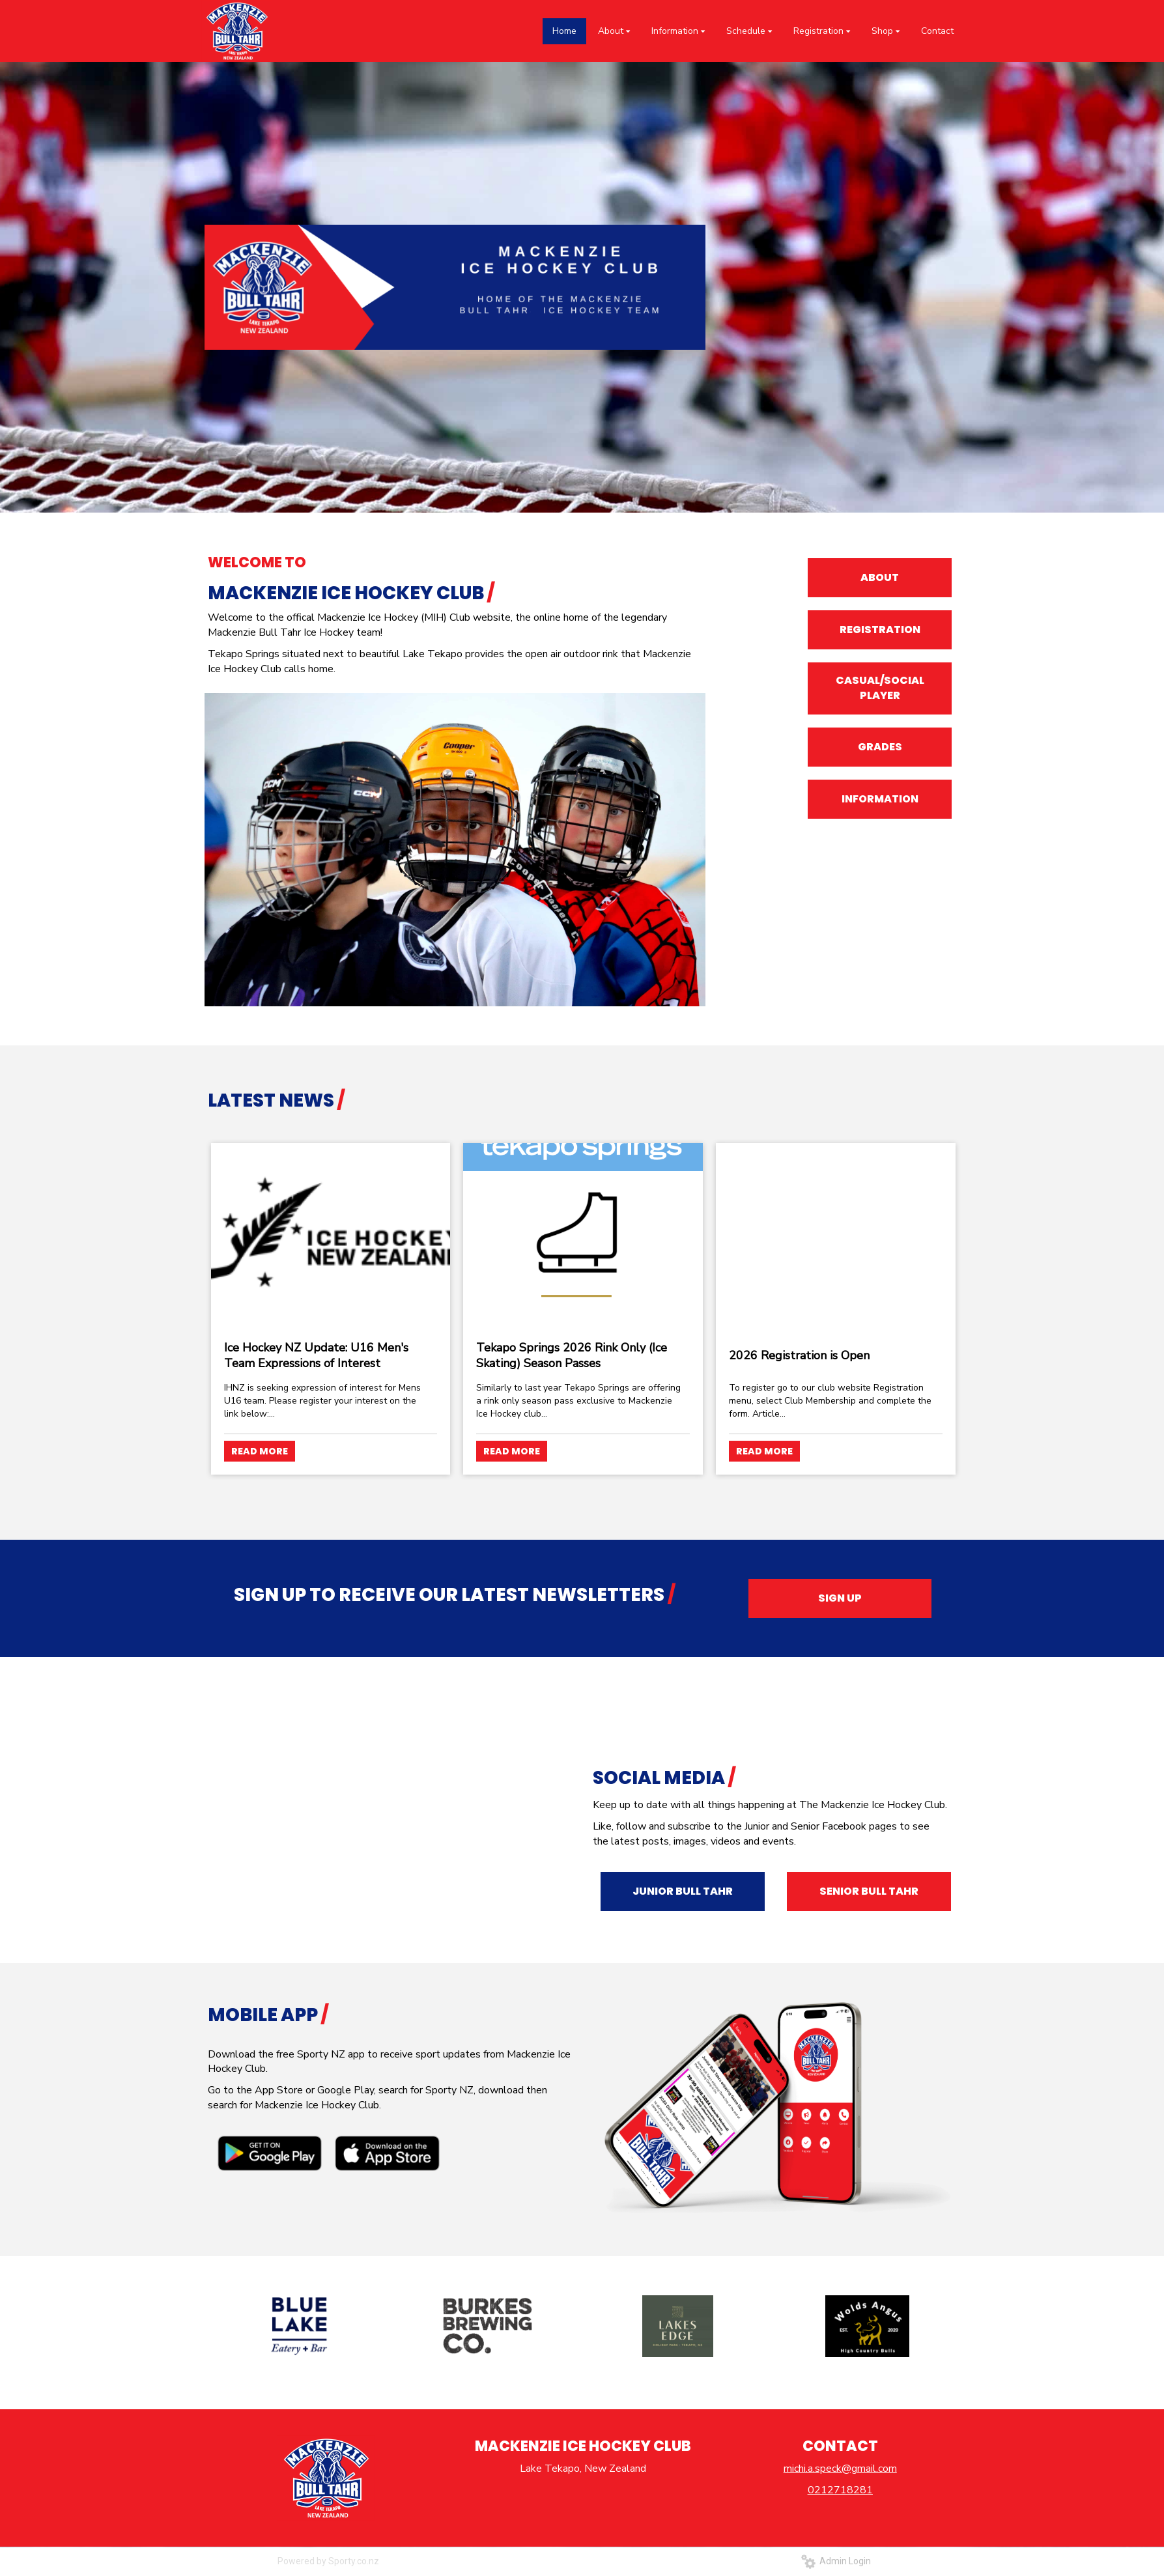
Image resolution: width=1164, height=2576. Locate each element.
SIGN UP (840, 1598)
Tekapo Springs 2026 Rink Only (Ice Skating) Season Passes (571, 1355)
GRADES (880, 746)
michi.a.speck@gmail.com (840, 2468)
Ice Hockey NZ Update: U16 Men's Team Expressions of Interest (316, 1355)
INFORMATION (880, 798)
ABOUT (879, 577)
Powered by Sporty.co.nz (328, 2561)
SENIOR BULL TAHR (868, 1891)
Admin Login (836, 2561)
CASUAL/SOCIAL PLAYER (880, 688)
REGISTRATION (880, 629)
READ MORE (259, 1451)
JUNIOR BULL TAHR (682, 1891)
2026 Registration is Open (799, 1355)
